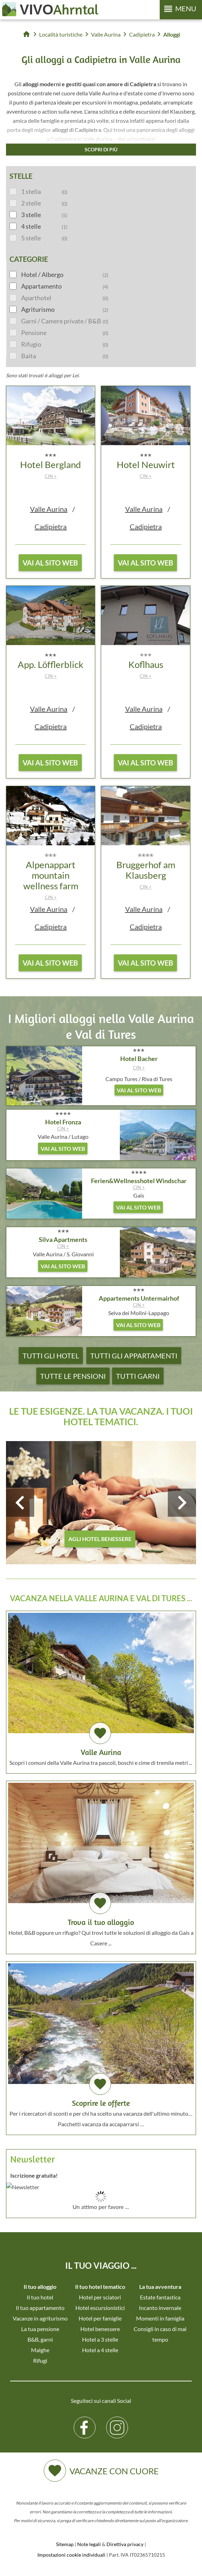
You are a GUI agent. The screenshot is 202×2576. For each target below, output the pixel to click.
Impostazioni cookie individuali (71, 2555)
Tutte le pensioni (73, 1376)
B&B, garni (40, 2339)
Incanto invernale (160, 2307)
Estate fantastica (160, 2297)
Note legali (89, 2544)
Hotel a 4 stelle (100, 2350)
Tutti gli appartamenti (133, 1355)
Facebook (85, 2422)
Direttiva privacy (124, 2544)
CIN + (51, 476)
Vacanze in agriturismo (40, 2318)
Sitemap (65, 2544)
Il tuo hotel (40, 2297)
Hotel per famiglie (100, 2318)
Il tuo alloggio (40, 2286)
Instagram (117, 2422)
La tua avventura (160, 2286)
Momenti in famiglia (160, 2318)
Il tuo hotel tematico (100, 2286)
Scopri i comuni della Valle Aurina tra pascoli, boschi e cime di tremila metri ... (101, 1689)
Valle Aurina (48, 509)
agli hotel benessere (99, 1538)
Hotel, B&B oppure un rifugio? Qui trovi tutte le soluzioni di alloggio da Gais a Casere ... (101, 1864)
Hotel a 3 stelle (100, 2339)
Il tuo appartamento (40, 2307)
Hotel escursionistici (100, 2307)
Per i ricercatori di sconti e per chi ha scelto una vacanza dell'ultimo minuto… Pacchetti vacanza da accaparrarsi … (101, 2045)
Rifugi (40, 2360)
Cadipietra (51, 526)
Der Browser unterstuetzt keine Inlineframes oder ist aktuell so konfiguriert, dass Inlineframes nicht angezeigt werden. (101, 2217)
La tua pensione (40, 2328)
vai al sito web (50, 562)
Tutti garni (138, 1376)
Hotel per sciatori (100, 2297)
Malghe (40, 2350)
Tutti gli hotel (51, 1355)
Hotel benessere (100, 2328)
